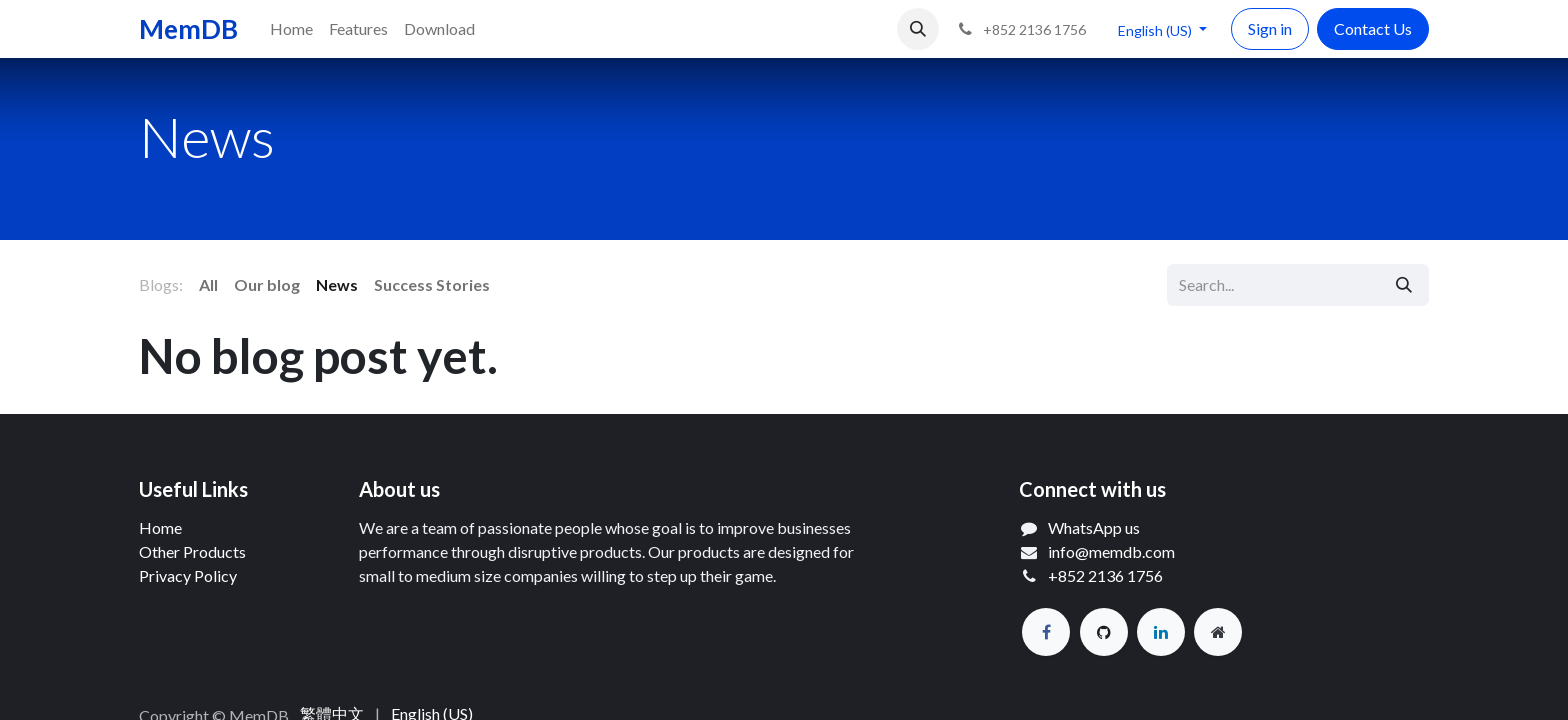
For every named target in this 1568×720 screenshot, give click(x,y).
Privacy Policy (188, 575)
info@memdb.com (1111, 551)
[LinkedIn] (1161, 632)
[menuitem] (291, 29)
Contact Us (1373, 28)
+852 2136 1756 (1105, 575)
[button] (918, 29)
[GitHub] (1104, 632)
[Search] (1404, 285)
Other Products (192, 551)
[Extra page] (1218, 632)
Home (160, 527)
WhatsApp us (1094, 527)
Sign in (1270, 28)
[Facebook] (1046, 632)
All (208, 284)
